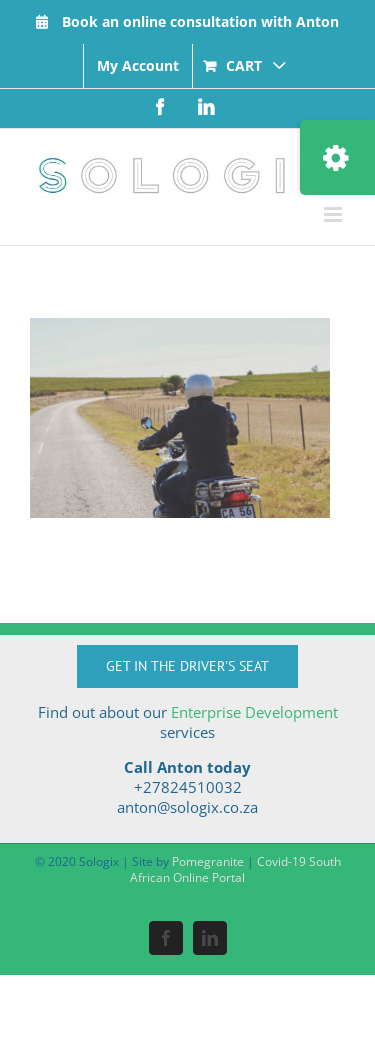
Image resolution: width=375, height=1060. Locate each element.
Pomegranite (208, 861)
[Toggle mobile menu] (334, 214)
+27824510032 (188, 787)
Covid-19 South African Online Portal (235, 869)
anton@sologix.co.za (187, 807)
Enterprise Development (254, 712)
